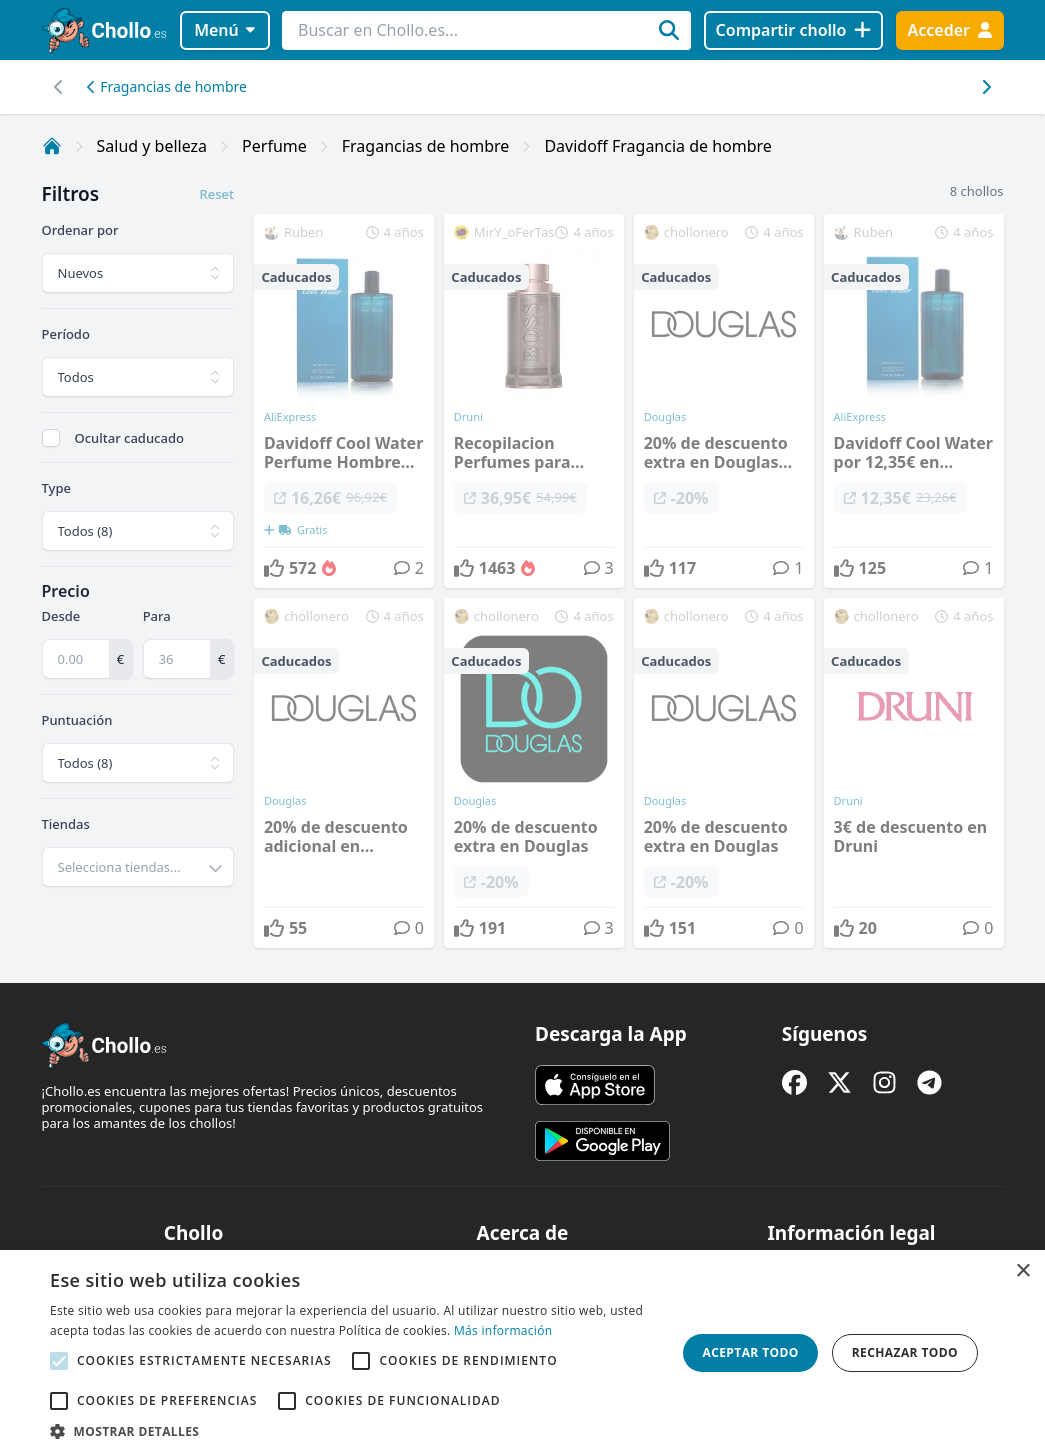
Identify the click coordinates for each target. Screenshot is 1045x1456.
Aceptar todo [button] (751, 1352)
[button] (354, 1431)
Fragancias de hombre (167, 86)
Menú (224, 30)
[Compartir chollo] (793, 30)
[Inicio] (52, 146)
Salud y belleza (152, 146)
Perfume (274, 146)
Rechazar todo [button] (905, 1352)
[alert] (522, 1353)
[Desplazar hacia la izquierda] (986, 87)
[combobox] (138, 867)
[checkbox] (51, 438)
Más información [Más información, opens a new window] (503, 1330)
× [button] (1022, 1271)
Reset (216, 194)
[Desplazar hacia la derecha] (59, 87)
